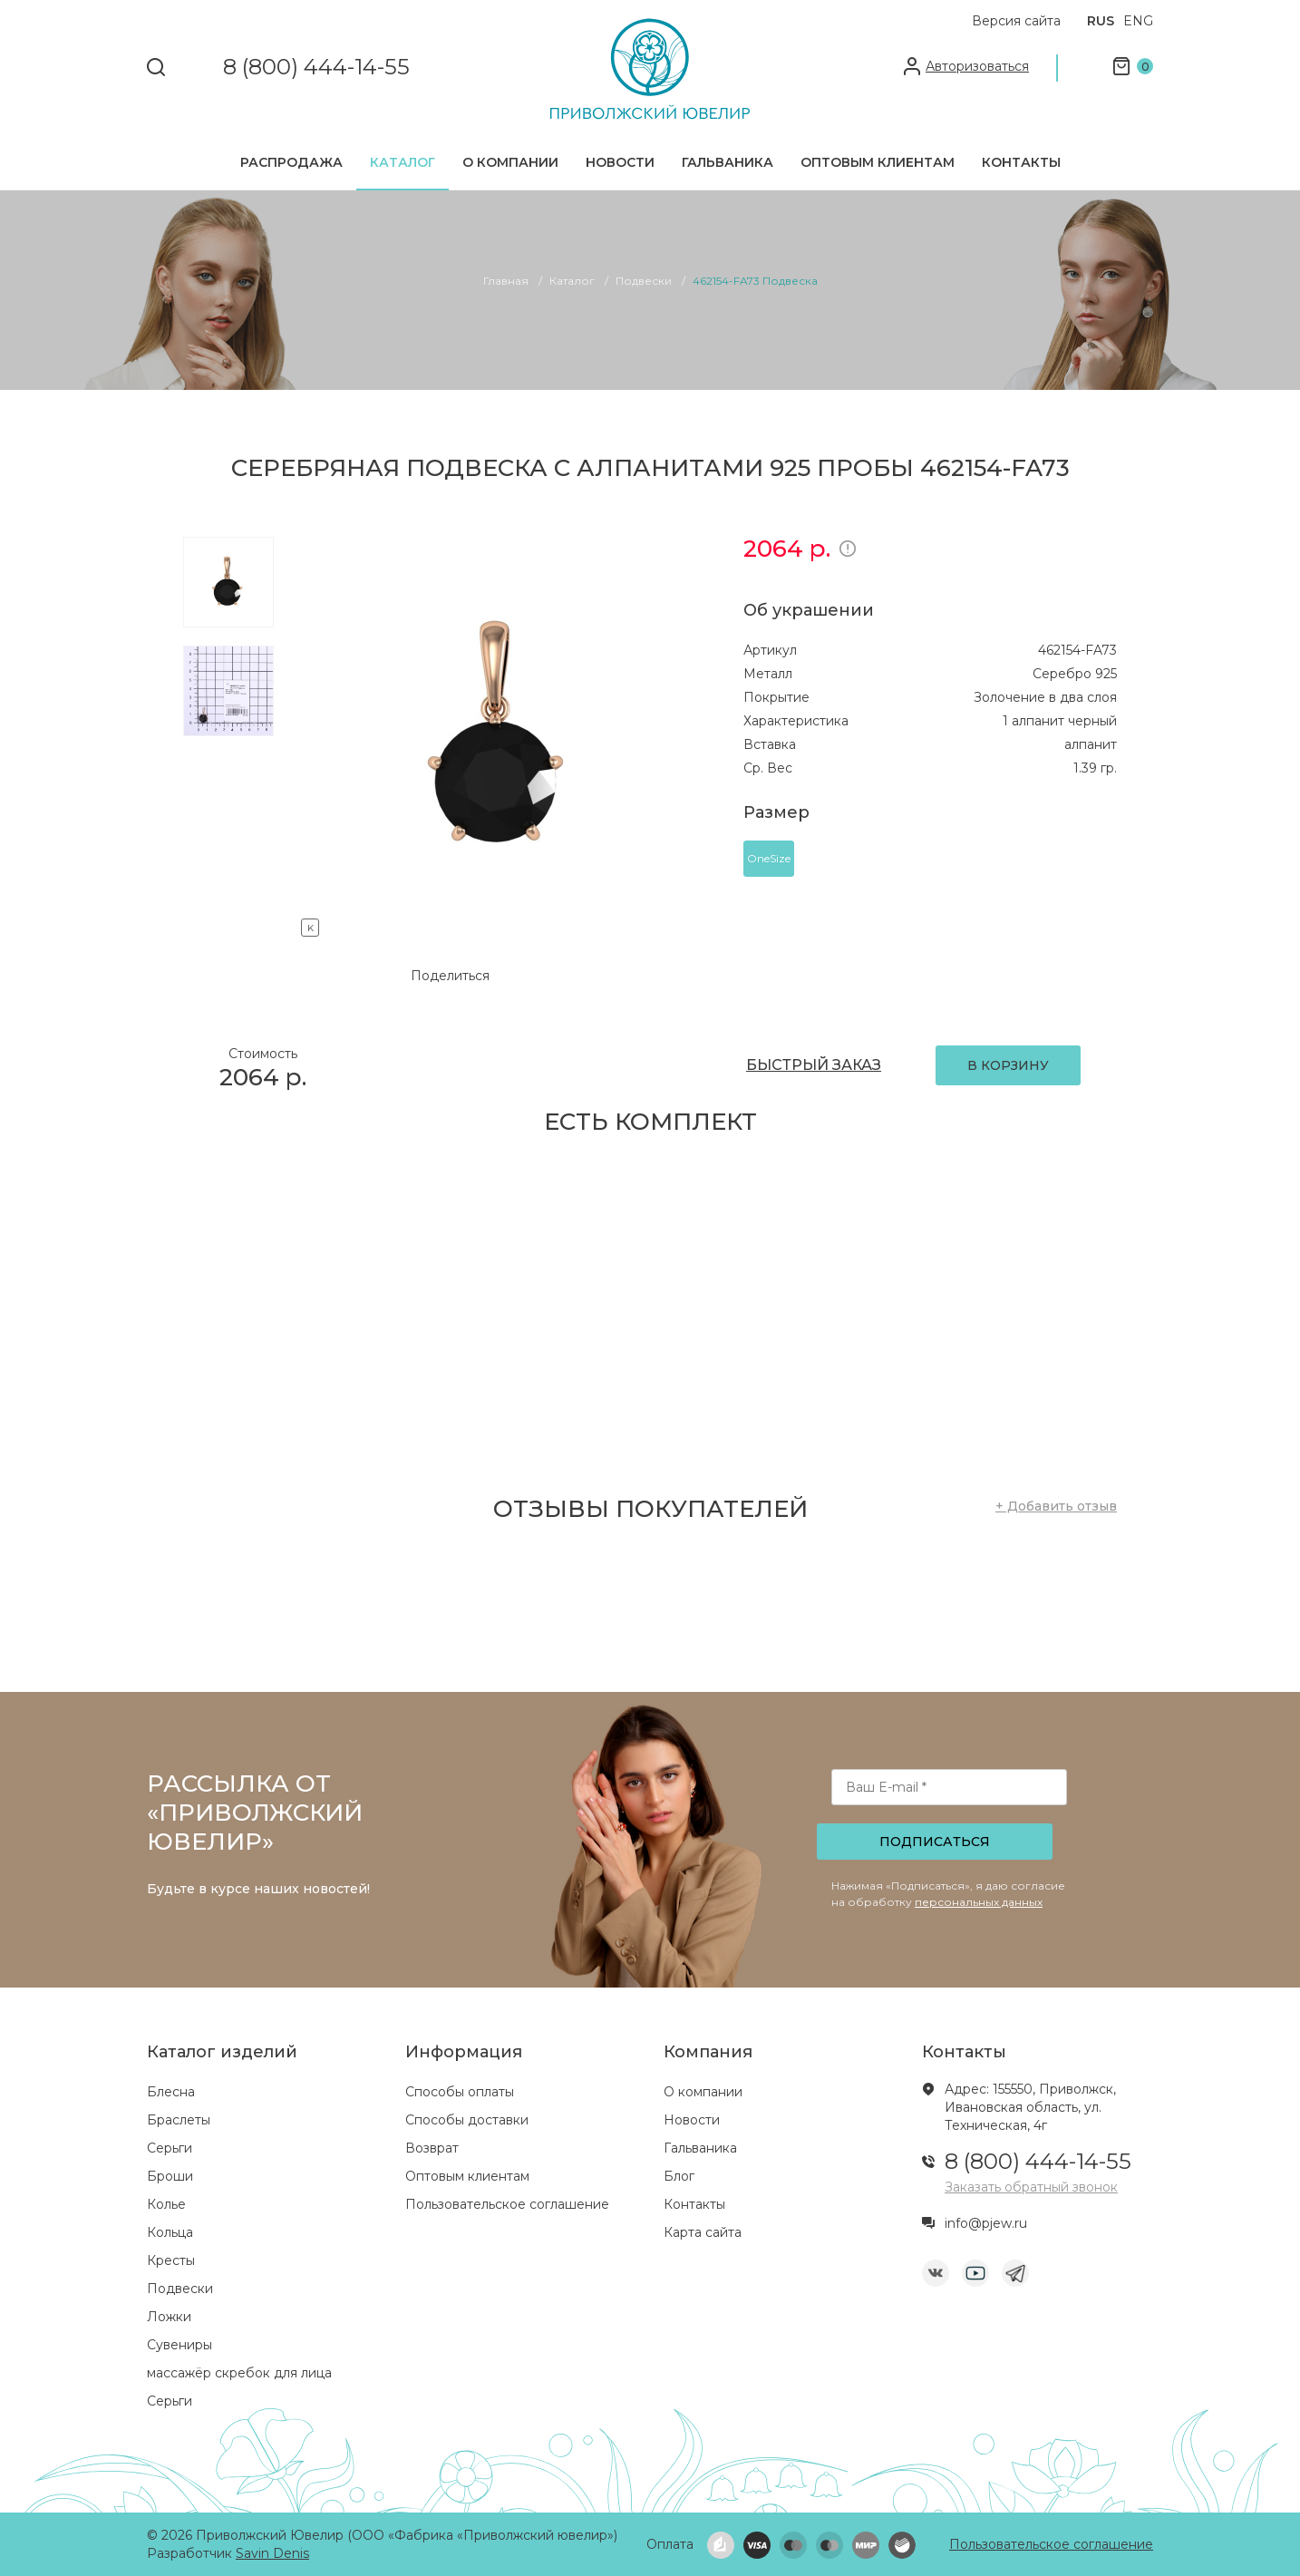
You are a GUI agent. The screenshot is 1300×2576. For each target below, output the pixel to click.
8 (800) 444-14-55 (316, 67)
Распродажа (291, 162)
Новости (620, 162)
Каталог (402, 162)
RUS (1100, 21)
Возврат (432, 2148)
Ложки (169, 2317)
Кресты (171, 2260)
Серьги (169, 2148)
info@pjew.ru (986, 2223)
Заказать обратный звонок (1031, 2187)
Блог (679, 2176)
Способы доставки (467, 2120)
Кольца (170, 2232)
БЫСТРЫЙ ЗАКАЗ (813, 1065)
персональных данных (979, 1902)
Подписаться (934, 1841)
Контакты (1021, 162)
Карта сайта (703, 2232)
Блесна (171, 2092)
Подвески (180, 2288)
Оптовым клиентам (877, 162)
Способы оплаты (459, 2092)
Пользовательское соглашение (507, 2204)
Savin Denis (272, 2553)
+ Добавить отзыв (1056, 1506)
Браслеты (178, 2120)
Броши (170, 2176)
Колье (166, 2204)
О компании (510, 162)
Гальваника (727, 162)
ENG (1138, 21)
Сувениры (179, 2345)
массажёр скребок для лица (239, 2373)
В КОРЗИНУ (1008, 1065)
